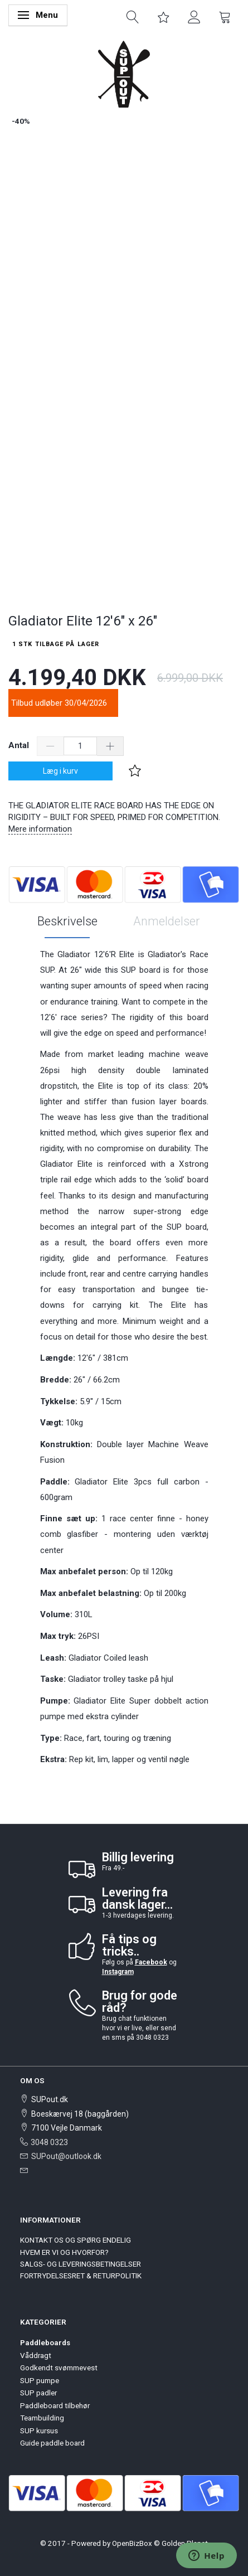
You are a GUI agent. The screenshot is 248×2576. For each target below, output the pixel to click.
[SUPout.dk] (123, 73)
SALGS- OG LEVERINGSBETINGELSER (80, 2263)
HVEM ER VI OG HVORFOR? (64, 2252)
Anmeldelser (166, 921)
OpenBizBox (132, 2543)
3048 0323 (49, 2142)
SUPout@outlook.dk (66, 2156)
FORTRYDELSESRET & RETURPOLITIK (81, 2275)
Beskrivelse (67, 921)
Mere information (40, 829)
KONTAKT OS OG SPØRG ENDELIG (75, 2239)
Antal (19, 745)
